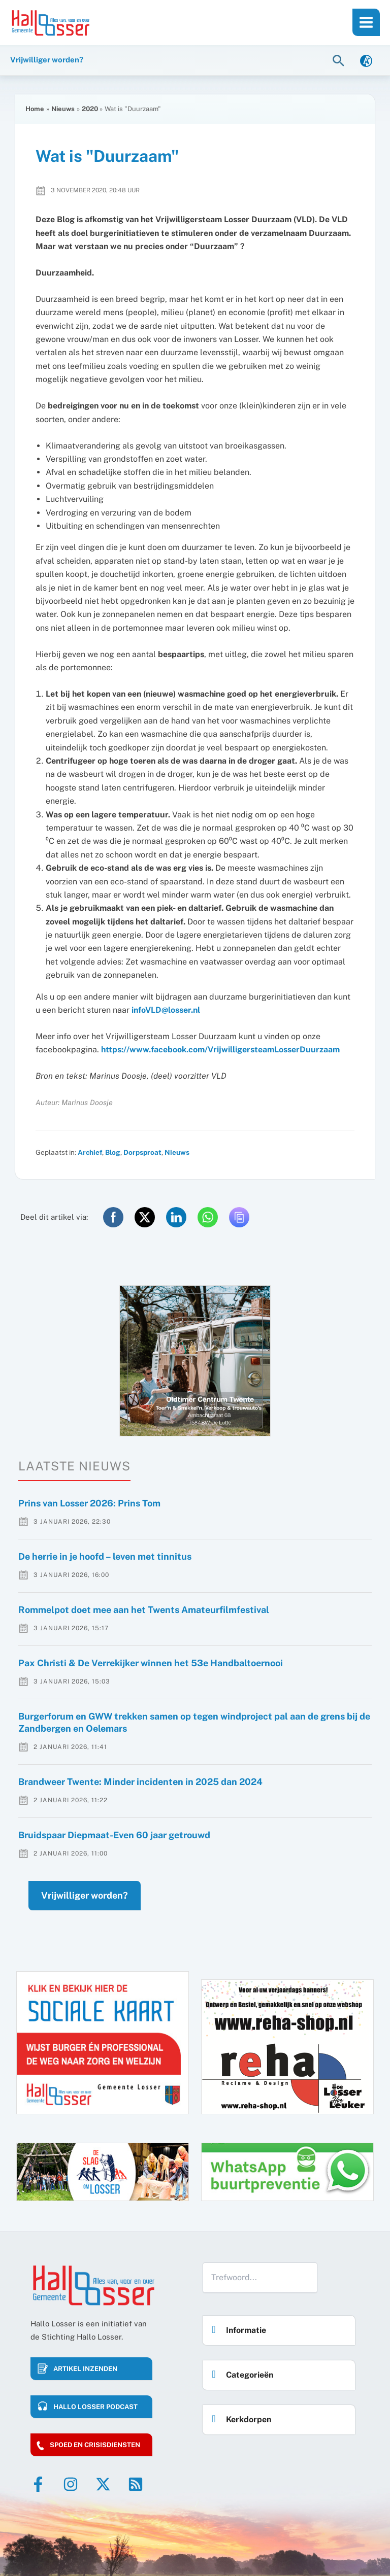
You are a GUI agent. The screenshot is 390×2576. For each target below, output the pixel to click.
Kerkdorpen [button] (238, 2416)
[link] (366, 60)
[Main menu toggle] (366, 22)
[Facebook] (38, 2484)
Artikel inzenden (85, 2369)
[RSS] (135, 2484)
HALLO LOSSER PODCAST (95, 2407)
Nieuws (177, 1152)
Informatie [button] (236, 2327)
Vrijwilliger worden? (84, 1895)
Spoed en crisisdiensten (95, 2445)
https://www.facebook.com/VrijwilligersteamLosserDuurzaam (220, 1049)
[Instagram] (70, 2484)
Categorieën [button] (239, 2372)
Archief (90, 1152)
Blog (112, 1152)
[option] (195, 1360)
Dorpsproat (142, 1152)
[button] (339, 60)
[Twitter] (103, 2484)
